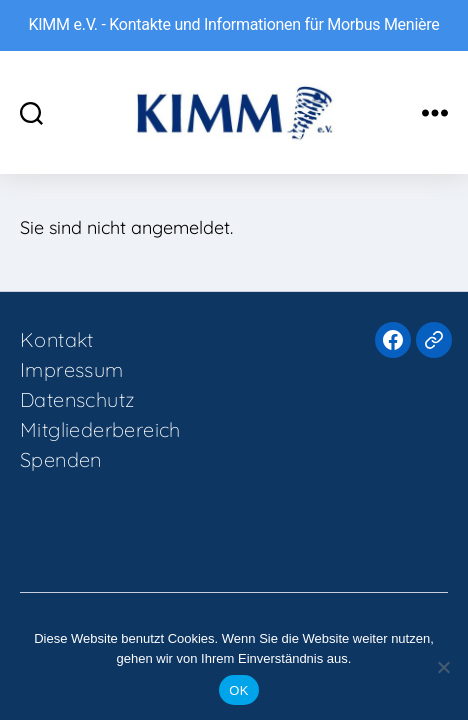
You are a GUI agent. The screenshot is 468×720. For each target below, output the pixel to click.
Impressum (72, 369)
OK (238, 690)
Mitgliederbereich (100, 429)
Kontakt (57, 339)
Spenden (61, 459)
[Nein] (443, 667)
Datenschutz (77, 399)
